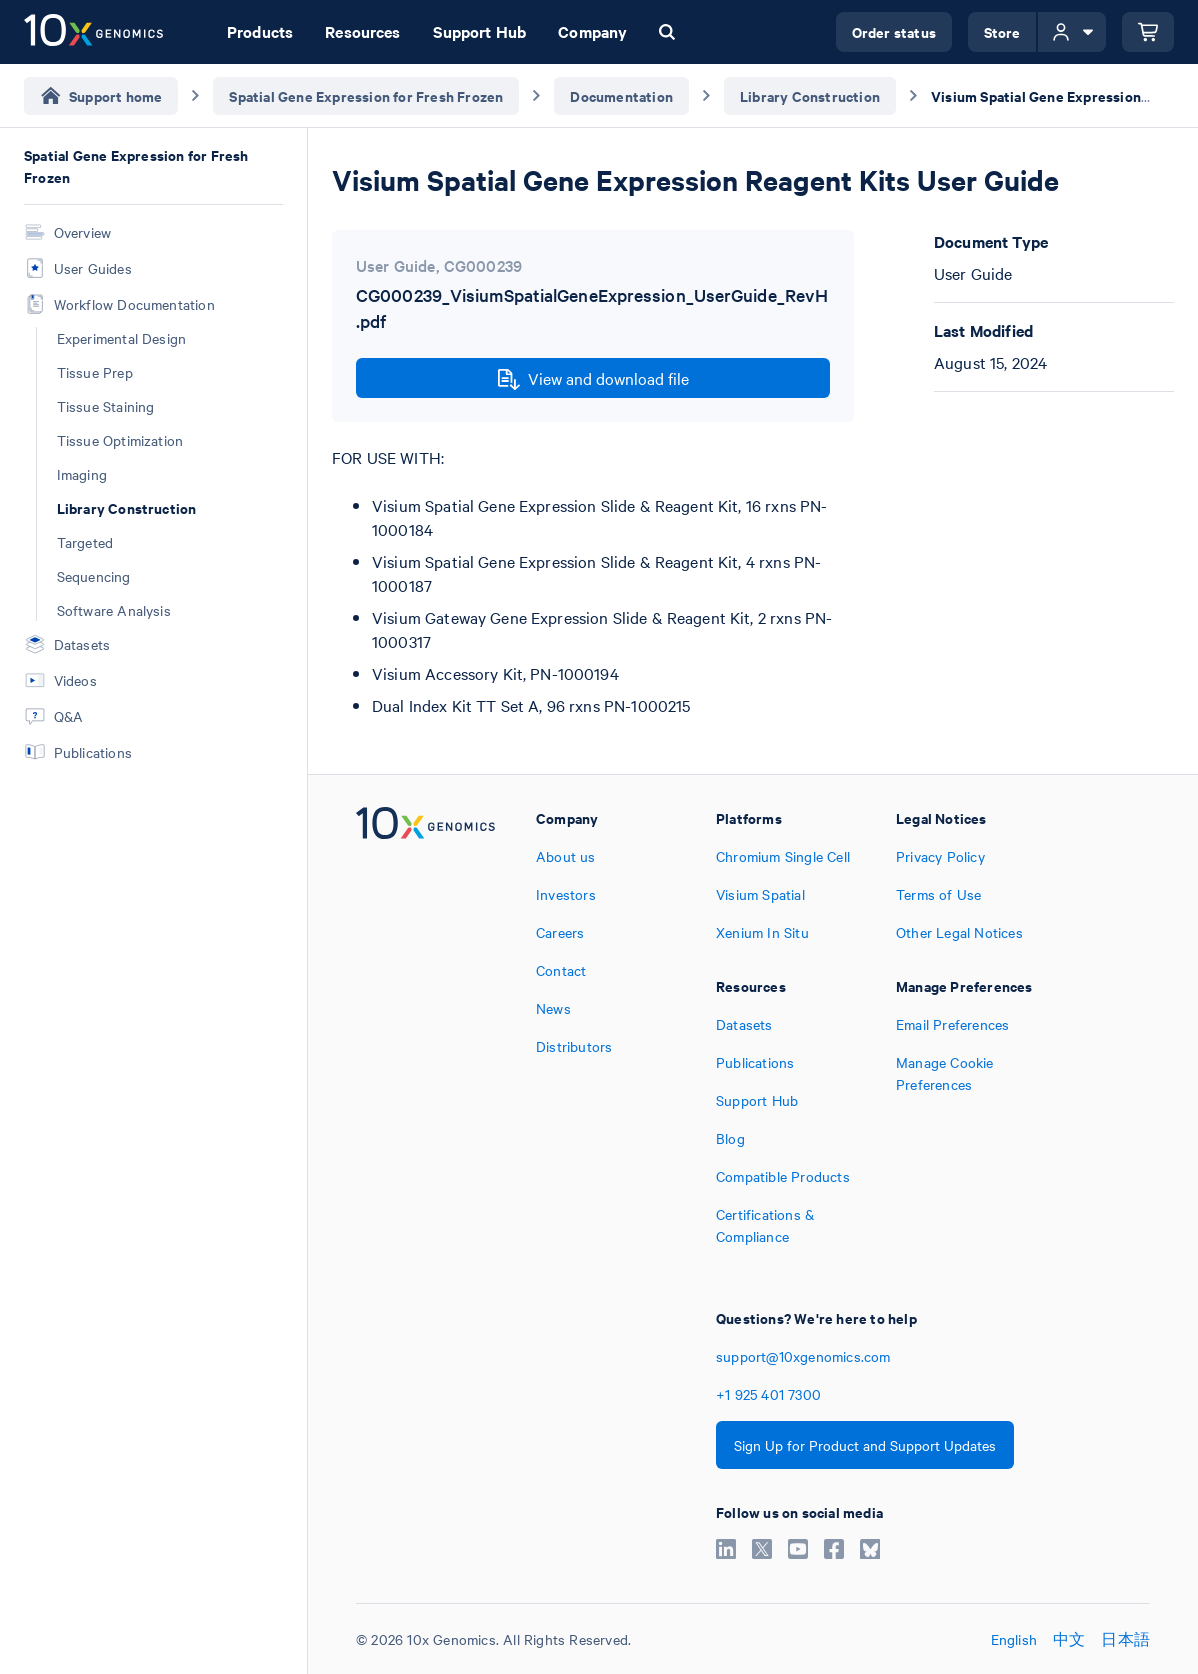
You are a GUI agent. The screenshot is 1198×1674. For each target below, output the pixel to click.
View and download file (593, 379)
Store (1002, 31)
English (1014, 1639)
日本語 (1125, 1639)
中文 (1069, 1639)
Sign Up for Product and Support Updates (865, 1445)
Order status (894, 31)
